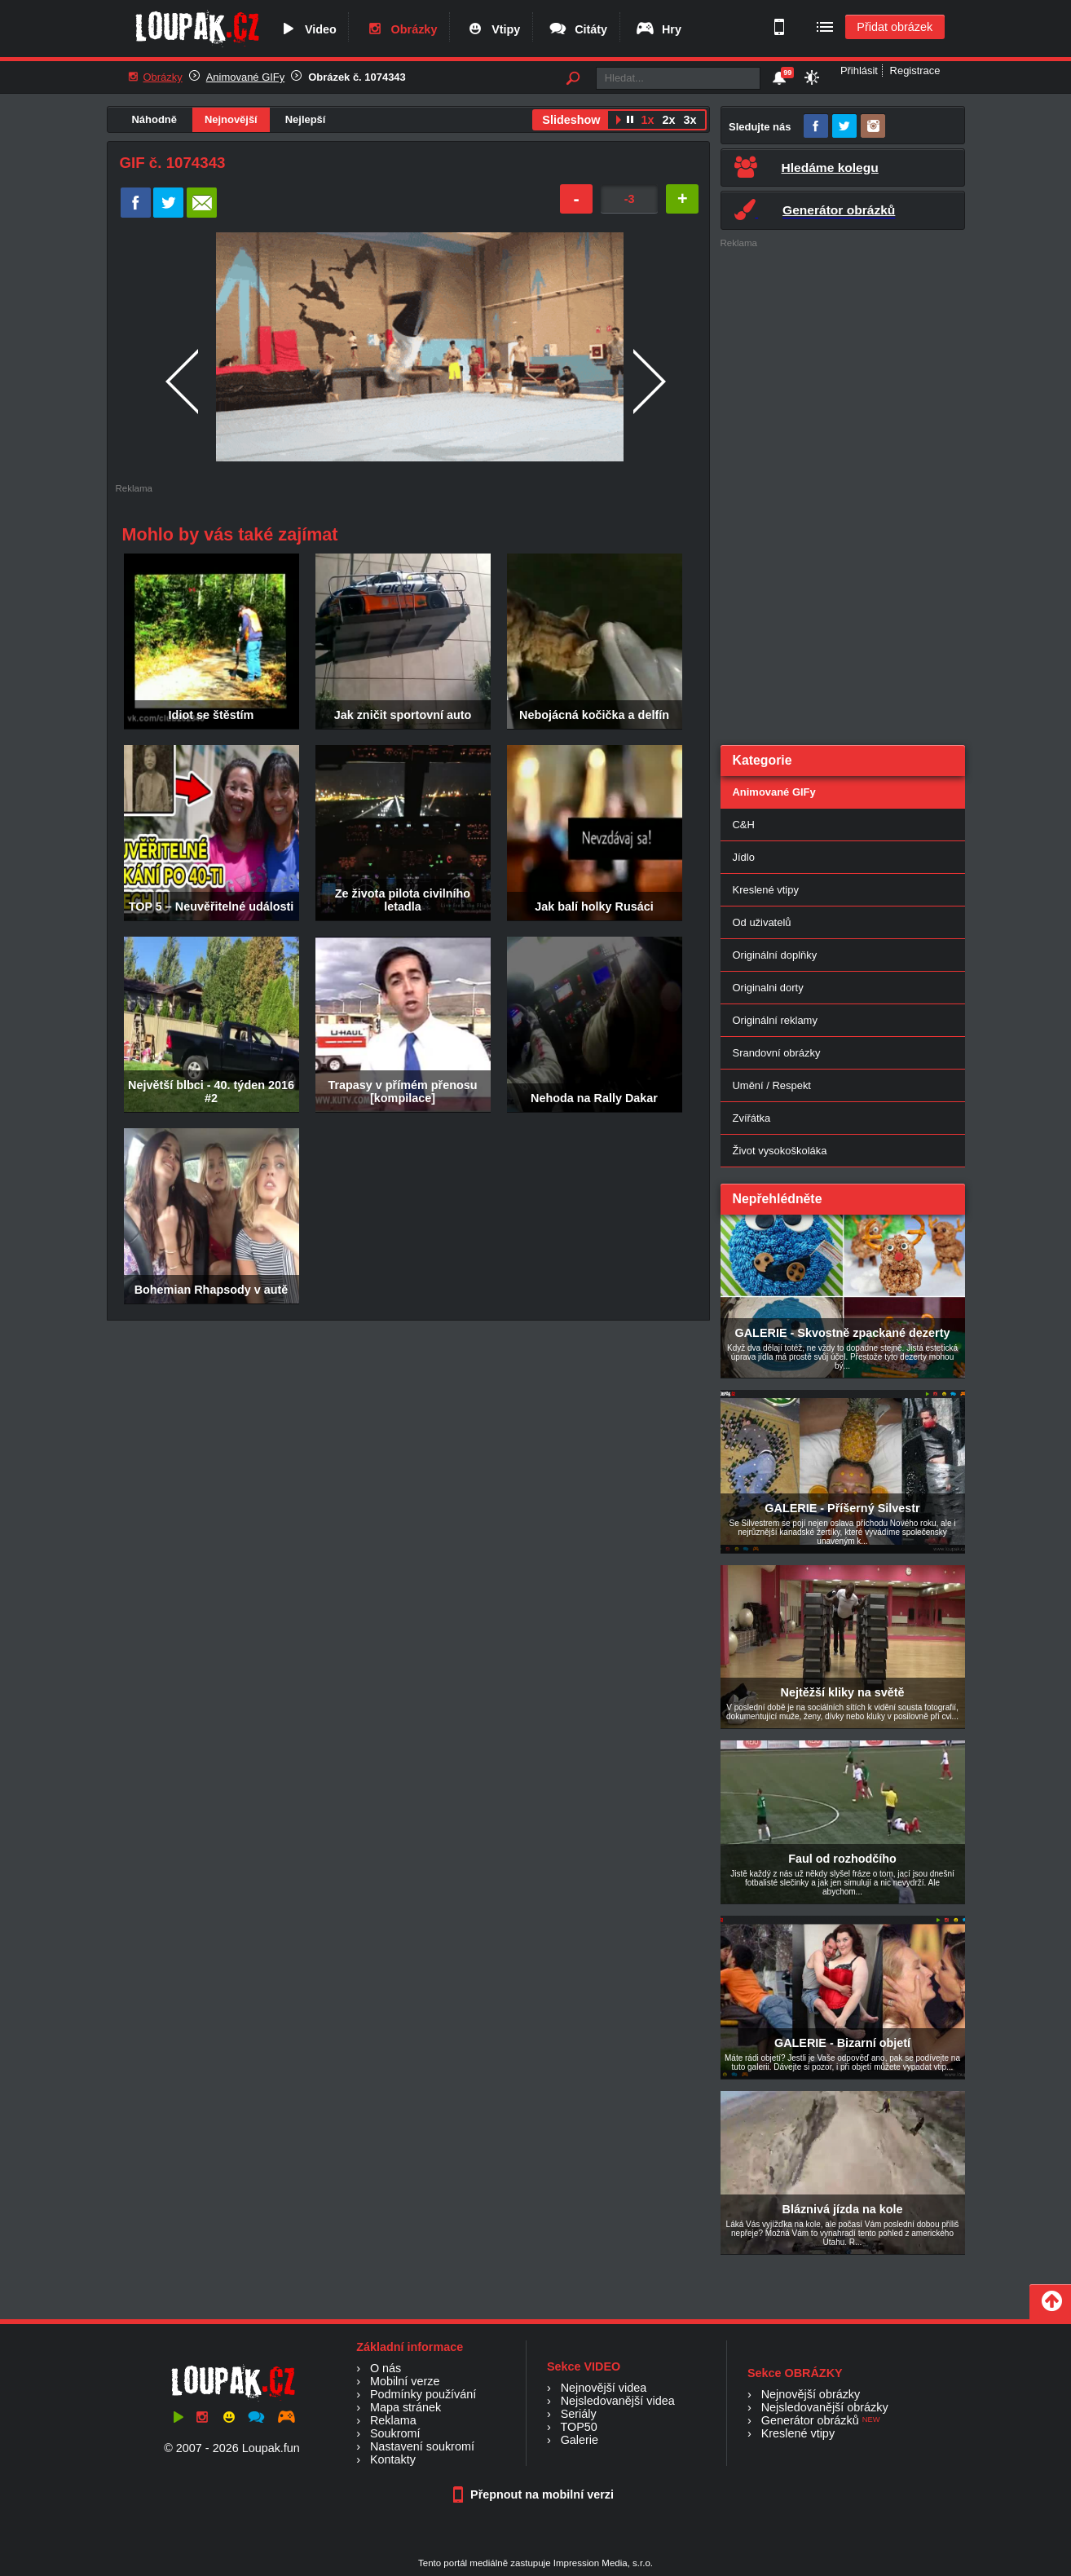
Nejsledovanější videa (618, 2400)
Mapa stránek (405, 2407)
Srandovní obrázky (777, 1053)
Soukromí (395, 2433)
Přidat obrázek (894, 26)
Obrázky (401, 29)
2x (668, 119)
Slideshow (571, 119)
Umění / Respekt (772, 1085)
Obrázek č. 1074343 (357, 77)
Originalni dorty (768, 987)
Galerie (579, 2439)
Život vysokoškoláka (780, 1151)
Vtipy (492, 29)
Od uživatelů (762, 922)
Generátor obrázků (810, 2420)
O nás (385, 2368)
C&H (744, 824)
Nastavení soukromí (422, 2446)
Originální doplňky (775, 955)
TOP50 (578, 2426)
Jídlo (744, 857)
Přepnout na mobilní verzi (535, 2494)
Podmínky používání (423, 2394)
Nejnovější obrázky (811, 2394)
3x (689, 119)
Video (307, 29)
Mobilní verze (405, 2381)
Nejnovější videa (604, 2387)
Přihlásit (859, 70)
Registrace (915, 70)
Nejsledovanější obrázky (824, 2407)
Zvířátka (752, 1118)
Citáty (577, 29)
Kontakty (393, 2459)
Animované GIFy (245, 77)
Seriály (579, 2413)
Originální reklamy (775, 1020)
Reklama (393, 2420)
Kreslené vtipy (766, 890)
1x (647, 119)
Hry (658, 29)
